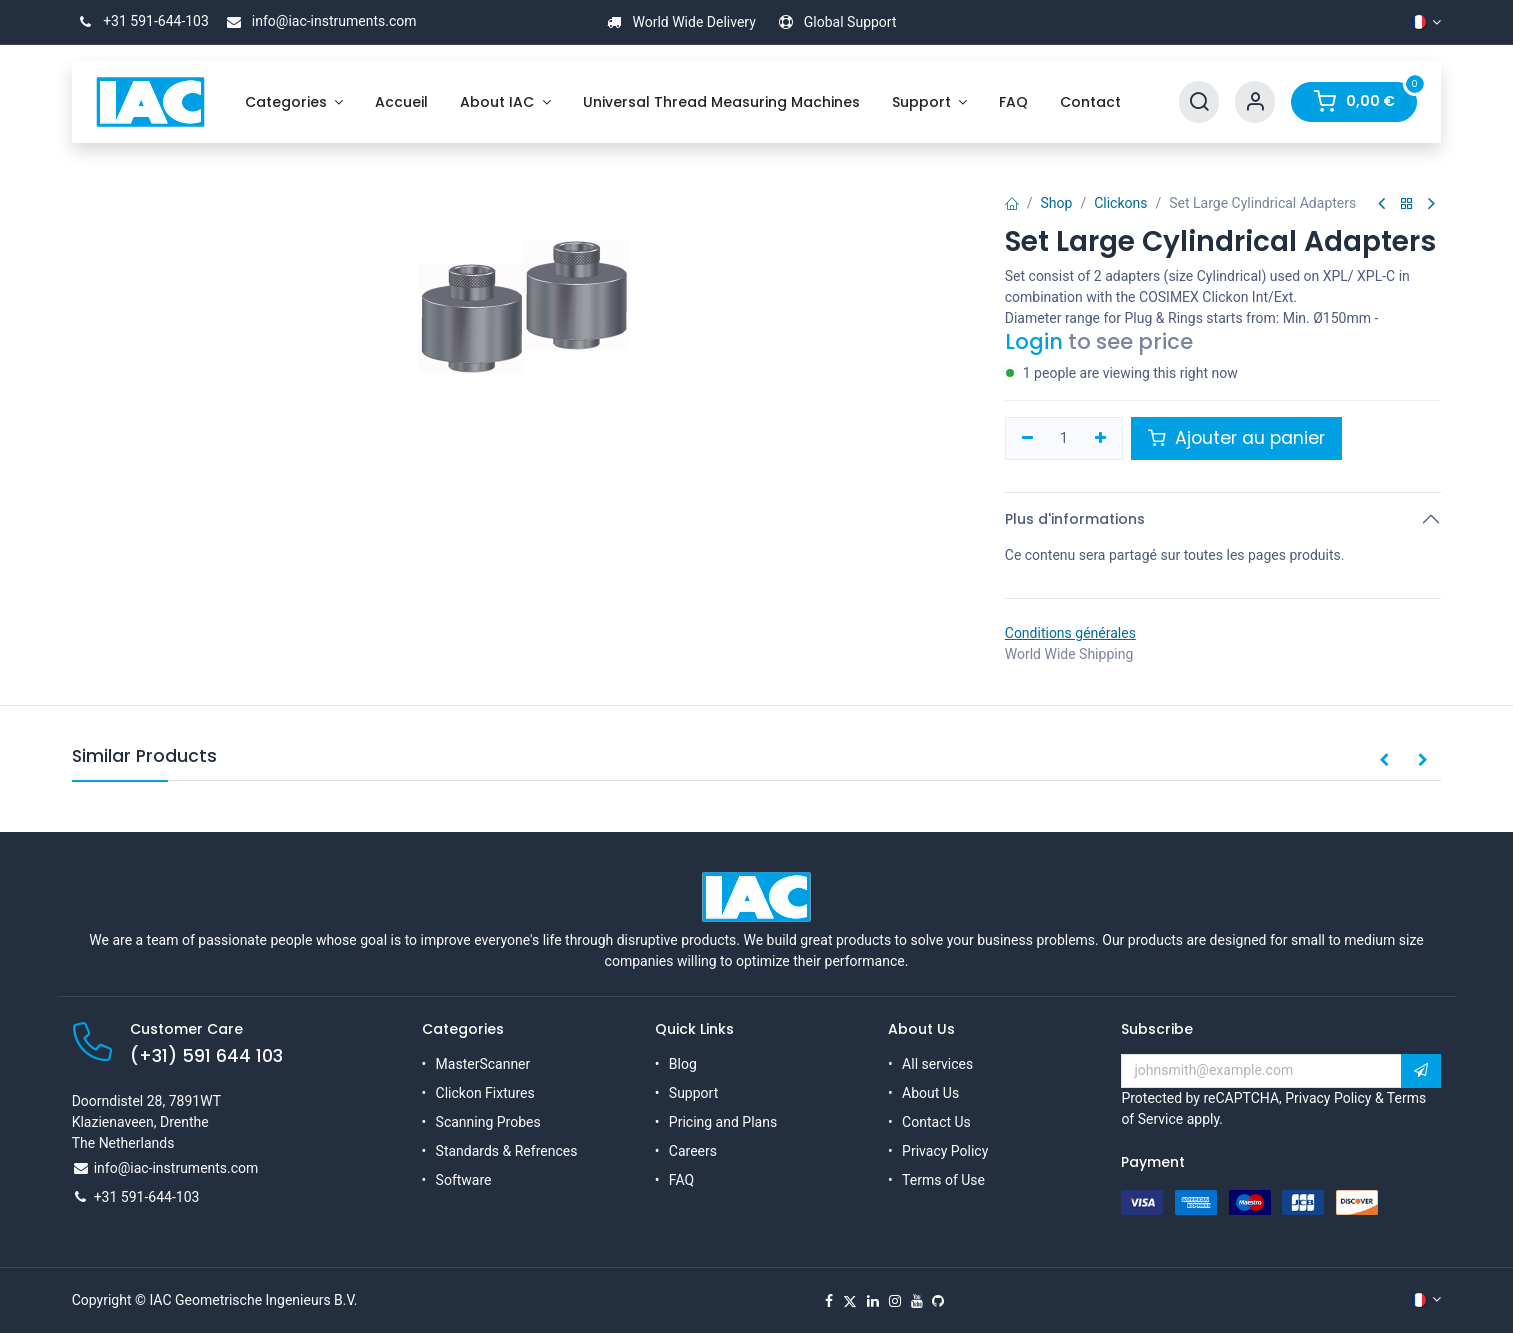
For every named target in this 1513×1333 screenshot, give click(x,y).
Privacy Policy (945, 1151)
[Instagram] (895, 1301)
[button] (1384, 761)
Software (464, 1180)
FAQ (681, 1180)
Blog (683, 1064)
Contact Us (936, 1122)
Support (693, 1093)
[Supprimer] (1027, 439)
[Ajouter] (1101, 439)
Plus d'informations (1075, 519)
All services (937, 1064)
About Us (930, 1093)
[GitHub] (938, 1301)
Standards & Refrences (507, 1151)
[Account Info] (1255, 102)
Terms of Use (943, 1180)
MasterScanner (483, 1064)
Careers (693, 1151)
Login (1034, 341)
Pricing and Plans (723, 1122)
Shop (1057, 203)
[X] (850, 1301)
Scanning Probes (488, 1122)
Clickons (1120, 203)
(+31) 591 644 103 (206, 1056)
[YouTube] (917, 1301)
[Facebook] (829, 1301)
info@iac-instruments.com (318, 21)
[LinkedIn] (873, 1301)
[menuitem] (294, 102)
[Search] (1199, 102)
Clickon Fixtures (485, 1093)
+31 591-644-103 (140, 21)
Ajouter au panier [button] (1236, 438)
